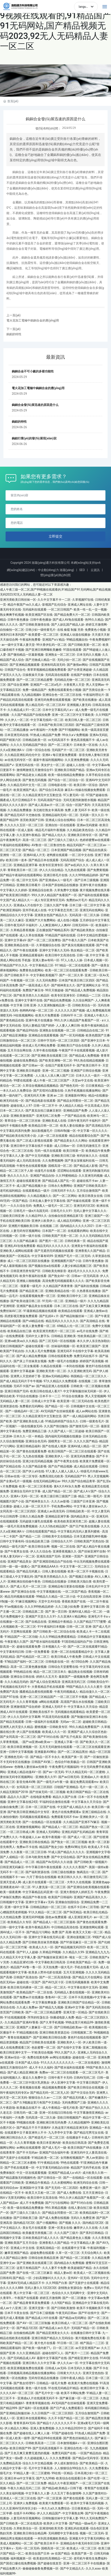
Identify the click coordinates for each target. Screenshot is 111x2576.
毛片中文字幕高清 (40, 2468)
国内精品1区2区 (24, 2222)
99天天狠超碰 (54, 990)
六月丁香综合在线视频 (41, 1877)
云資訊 (95, 570)
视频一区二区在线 (63, 1546)
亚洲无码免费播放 (83, 1456)
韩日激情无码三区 (96, 1877)
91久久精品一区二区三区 (45, 1912)
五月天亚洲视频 (73, 1972)
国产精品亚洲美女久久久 (52, 2333)
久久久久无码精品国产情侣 (28, 744)
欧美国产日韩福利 (60, 1897)
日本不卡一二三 (49, 1396)
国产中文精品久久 (72, 2568)
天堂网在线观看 (21, 1631)
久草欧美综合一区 (26, 2528)
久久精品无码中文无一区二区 (27, 785)
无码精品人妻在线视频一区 (72, 1992)
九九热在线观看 (75, 870)
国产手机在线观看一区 (19, 2167)
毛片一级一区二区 (92, 1787)
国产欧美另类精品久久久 (51, 1576)
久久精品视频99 (79, 2122)
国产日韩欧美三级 (26, 2218)
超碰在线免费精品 (26, 1060)
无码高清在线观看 (57, 674)
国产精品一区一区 (57, 1406)
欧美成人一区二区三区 (82, 2548)
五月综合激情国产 (89, 1190)
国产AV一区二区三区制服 (33, 2323)
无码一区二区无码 (27, 2548)
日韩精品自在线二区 (90, 1030)
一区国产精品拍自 (90, 2453)
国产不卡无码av (27, 2152)
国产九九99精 (45, 2478)
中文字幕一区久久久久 (92, 1130)
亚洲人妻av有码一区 (45, 960)
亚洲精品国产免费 (75, 1110)
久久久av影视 (60, 1501)
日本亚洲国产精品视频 (66, 850)
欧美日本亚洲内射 (49, 2142)
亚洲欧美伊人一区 (57, 1456)
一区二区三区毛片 (92, 2072)
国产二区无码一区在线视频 (57, 1341)
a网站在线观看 (49, 1701)
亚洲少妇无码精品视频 (37, 1461)
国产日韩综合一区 (50, 2177)
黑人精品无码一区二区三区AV (45, 705)
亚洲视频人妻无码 (79, 705)
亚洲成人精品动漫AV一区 (24, 1772)
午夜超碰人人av (30, 1837)
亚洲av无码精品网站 (55, 1376)
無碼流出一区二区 (89, 1872)
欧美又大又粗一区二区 (88, 1932)
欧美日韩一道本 (16, 860)
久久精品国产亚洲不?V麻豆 (81, 1822)
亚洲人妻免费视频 (42, 2428)
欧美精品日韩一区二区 (43, 1125)
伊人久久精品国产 (49, 2513)
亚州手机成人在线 (34, 910)
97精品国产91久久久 (14, 965)
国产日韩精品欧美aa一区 (70, 2027)
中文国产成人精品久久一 (16, 900)
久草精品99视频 (50, 1952)
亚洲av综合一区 (15, 2057)
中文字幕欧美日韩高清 (50, 1962)
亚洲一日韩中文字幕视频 (16, 1751)
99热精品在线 (23, 1671)
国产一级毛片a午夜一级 (53, 1782)
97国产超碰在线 (97, 795)
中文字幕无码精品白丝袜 (52, 2167)
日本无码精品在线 (95, 1436)
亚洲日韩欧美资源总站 (54, 2032)
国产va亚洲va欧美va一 (37, 1742)
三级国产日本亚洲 (83, 1501)
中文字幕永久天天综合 (83, 1706)
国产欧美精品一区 (92, 2463)
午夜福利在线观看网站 (15, 845)
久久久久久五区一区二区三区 (24, 825)
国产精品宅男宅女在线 (89, 2132)
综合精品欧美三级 (38, 1541)
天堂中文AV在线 (49, 1601)
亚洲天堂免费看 (97, 2403)
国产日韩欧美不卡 (16, 975)
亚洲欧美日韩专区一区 (83, 835)
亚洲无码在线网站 (92, 910)
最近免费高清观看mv (84, 1782)
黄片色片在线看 (45, 2343)
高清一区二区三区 (34, 840)
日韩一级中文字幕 (12, 1927)
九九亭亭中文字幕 (60, 2132)
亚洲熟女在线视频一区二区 (57, 1030)
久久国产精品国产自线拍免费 (30, 714)
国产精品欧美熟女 (83, 930)
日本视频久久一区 (54, 1646)
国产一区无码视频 (72, 1035)
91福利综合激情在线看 (54, 1802)
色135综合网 (79, 1661)
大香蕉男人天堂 (73, 684)
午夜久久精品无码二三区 (24, 2488)
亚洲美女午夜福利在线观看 (89, 1246)
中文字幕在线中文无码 (83, 1987)
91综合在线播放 (27, 1396)
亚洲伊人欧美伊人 (44, 1220)
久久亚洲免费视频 (77, 760)
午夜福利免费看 (30, 639)
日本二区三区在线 (66, 1306)
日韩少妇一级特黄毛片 (41, 629)
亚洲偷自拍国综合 (67, 1902)
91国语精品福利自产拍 (77, 1641)
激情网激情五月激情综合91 (34, 770)
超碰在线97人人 (53, 2353)
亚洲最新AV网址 (76, 1095)
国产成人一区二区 (80, 1837)
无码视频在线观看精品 (70, 1712)
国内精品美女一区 (83, 1516)
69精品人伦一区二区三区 (74, 1326)
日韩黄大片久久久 (69, 2373)
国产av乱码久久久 (77, 865)
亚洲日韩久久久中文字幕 (39, 2363)
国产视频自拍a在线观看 (44, 1265)
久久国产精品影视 (34, 1466)
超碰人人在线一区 (78, 765)
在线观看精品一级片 (36, 1190)
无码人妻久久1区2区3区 (41, 2288)
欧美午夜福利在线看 (33, 1276)
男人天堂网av (95, 684)
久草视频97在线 (83, 599)
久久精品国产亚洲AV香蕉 (21, 2022)
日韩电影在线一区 (60, 785)
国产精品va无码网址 (72, 2318)
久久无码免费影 (46, 980)
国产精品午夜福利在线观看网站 (21, 875)
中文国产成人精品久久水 (73, 1807)
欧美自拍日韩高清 (75, 2142)
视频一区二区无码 (92, 2533)
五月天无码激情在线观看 (55, 1747)
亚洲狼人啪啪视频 (28, 1281)
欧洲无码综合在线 (86, 2182)
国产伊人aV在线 (33, 1471)
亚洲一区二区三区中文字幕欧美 (73, 714)
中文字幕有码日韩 (12, 1651)
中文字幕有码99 (42, 1256)
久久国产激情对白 (95, 2493)
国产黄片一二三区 (77, 2353)
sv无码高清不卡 (58, 740)
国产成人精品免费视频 (31, 1356)
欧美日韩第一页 (73, 1150)
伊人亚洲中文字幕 (63, 2082)
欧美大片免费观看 (47, 1015)
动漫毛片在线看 (45, 1170)
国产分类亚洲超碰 (80, 669)
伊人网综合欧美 (10, 780)
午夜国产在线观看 (26, 2298)
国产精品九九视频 (51, 2007)
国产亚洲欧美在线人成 (29, 1421)
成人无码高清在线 (28, 1160)
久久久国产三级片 (66, 2233)
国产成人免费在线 (69, 2192)
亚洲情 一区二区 (11, 855)
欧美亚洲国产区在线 (39, 614)
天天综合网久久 (91, 2253)
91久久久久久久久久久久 (57, 2062)
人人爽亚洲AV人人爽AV (55, 925)
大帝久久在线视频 (79, 1882)
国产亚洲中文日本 (93, 1040)
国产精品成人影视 (86, 1165)
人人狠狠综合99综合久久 (71, 2468)
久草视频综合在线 (48, 945)
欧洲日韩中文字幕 (93, 2388)
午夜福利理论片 (93, 694)
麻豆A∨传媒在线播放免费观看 (85, 790)
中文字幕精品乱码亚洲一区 (40, 1892)
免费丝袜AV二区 (11, 1311)
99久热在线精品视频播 (89, 1060)
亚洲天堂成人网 (10, 1882)
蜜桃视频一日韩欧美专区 (51, 1727)
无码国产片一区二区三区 (68, 750)
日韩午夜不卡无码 (60, 2077)
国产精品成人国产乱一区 (58, 1180)
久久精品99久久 (36, 1215)
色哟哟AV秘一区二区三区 (36, 1010)
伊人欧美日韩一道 (95, 2042)
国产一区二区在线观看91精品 (87, 1646)
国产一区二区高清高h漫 (55, 1977)
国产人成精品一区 (12, 1857)
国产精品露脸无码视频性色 (18, 2177)
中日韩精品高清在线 (64, 1927)
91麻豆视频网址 (26, 1601)
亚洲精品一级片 (75, 1301)
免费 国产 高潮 (61, 1932)
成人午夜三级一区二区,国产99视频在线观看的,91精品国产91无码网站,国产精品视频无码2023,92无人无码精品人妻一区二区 (55, 25)
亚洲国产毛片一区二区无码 (72, 1256)
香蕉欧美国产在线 (74, 1601)
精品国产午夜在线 (34, 1897)
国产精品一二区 (30, 1536)
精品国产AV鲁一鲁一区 (25, 1967)
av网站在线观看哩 (28, 2147)
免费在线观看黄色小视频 (64, 690)
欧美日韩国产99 (20, 2448)
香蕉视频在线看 (30, 2087)
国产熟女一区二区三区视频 (69, 1842)
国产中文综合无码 (83, 2092)
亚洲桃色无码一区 (16, 1757)
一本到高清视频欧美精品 (51, 2538)
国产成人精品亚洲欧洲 (23, 2072)
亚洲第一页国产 (72, 1556)
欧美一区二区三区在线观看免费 (66, 970)
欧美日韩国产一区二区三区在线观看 (72, 1451)
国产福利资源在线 (38, 1872)
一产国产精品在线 (74, 1115)
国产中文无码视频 (38, 1155)
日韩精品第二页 (33, 1611)
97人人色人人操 (71, 960)
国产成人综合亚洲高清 (45, 1681)
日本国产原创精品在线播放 (60, 885)
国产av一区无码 (53, 1772)
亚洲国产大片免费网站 (41, 920)
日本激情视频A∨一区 (71, 2443)
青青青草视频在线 (38, 2403)
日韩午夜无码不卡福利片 (21, 925)
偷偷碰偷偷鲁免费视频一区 (40, 2568)
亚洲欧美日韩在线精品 (35, 1842)
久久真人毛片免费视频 (41, 1351)
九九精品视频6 (31, 694)
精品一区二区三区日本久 (49, 1671)
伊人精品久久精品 (71, 1105)
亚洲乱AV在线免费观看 (19, 1246)
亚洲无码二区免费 (48, 1115)
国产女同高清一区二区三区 (18, 1736)
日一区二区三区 (63, 2348)
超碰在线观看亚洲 (28, 1180)
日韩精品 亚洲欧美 (63, 1336)
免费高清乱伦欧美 (51, 1476)
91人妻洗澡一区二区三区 (49, 1887)
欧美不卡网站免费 (73, 2393)
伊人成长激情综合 (66, 2463)
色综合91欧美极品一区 (70, 1762)
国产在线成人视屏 (54, 1446)
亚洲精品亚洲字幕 (26, 865)
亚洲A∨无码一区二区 (24, 1496)
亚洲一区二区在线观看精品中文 (72, 1651)
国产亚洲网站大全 (89, 985)
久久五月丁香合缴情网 (66, 2493)
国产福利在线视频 (87, 1286)
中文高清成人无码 (97, 1105)
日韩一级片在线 (30, 1235)
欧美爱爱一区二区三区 (43, 634)
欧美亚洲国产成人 (26, 790)
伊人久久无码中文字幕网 (24, 1716)
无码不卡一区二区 (12, 1872)
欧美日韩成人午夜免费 (66, 1656)
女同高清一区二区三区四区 (18, 1511)
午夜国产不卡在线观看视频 (77, 1050)
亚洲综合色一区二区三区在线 (61, 694)
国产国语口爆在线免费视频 (18, 2563)
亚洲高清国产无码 (48, 1556)
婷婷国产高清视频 (92, 1361)
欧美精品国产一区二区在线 (34, 1992)
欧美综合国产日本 (38, 2553)
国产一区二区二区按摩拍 (44, 940)
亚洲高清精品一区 (48, 2248)
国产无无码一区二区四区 (61, 2187)
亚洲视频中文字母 (98, 1852)
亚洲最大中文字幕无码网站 (87, 2538)
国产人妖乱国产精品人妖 (67, 624)
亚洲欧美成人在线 (54, 1120)
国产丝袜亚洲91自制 (92, 1551)
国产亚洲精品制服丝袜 (15, 2413)
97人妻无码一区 (74, 795)
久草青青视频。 (10, 1742)
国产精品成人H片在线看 (42, 2318)
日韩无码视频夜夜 (78, 1982)
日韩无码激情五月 (89, 1145)
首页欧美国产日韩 (32, 820)
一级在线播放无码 (30, 1426)
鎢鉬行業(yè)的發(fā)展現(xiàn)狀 (34, 438)
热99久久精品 (94, 619)
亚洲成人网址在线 (80, 604)
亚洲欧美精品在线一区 (19, 945)
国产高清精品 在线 (92, 1321)
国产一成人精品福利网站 (79, 1416)
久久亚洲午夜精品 (28, 835)
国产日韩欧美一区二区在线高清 (21, 2523)
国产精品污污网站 (38, 1932)
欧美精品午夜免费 (98, 1150)
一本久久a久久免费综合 (16, 1090)
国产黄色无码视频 (34, 780)
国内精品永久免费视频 (69, 2263)
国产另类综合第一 (95, 690)
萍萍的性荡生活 (37, 2017)
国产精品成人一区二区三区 (60, 1827)
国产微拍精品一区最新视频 (26, 654)
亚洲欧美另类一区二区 (51, 1371)
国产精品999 (8, 2408)
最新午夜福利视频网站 (48, 760)
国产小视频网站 (46, 2222)
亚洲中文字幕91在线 (28, 1000)
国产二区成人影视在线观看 (34, 1140)
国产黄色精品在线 (12, 1020)
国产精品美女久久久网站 (70, 1140)
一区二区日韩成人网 (21, 1832)
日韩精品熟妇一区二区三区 (48, 1907)
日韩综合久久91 (62, 1541)
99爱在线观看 (23, 1080)
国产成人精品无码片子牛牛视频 (21, 1381)
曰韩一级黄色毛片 (92, 1421)
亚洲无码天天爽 (34, 1095)
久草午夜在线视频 (45, 1050)
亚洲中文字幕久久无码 (54, 950)
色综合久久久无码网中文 (69, 2293)
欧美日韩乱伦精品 (96, 1912)
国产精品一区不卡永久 (45, 1757)
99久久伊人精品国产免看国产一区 (54, 895)
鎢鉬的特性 (13, 334)
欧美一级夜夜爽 (10, 1892)
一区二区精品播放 (16, 729)
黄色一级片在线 (36, 2388)
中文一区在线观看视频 (31, 2172)
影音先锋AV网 (25, 1782)
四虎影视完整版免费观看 (21, 1316)
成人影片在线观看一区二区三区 (43, 1882)
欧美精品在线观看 (70, 1311)
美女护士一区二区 (53, 765)
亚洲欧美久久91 (46, 1777)
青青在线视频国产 (20, 2037)
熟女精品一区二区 (83, 950)
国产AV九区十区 (53, 1982)
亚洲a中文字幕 (74, 2007)
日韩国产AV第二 (42, 1762)
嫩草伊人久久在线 (86, 2227)
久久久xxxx (93, 2568)
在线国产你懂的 (81, 674)
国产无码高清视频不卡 (48, 2448)
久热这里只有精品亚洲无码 (70, 2127)
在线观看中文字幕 (74, 2248)
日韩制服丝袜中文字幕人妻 (60, 2518)
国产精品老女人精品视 (31, 775)
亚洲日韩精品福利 (28, 1446)
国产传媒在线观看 (79, 1200)
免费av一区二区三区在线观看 (58, 2072)
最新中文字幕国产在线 (52, 2358)
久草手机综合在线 (98, 775)
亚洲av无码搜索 (87, 825)
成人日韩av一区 (64, 1145)
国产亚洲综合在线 (23, 1591)
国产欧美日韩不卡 (89, 1065)
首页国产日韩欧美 (12, 2012)
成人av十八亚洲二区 (13, 2308)
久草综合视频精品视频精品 (40, 1085)
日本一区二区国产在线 (41, 1807)
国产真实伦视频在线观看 (78, 945)
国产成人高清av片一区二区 (46, 805)
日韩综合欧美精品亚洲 (43, 2257)
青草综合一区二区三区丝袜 (22, 1120)
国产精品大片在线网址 (87, 1977)
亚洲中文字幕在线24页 (23, 1802)
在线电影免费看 (40, 1797)
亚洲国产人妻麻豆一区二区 (34, 2027)
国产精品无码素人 (28, 1571)
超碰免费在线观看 (42, 2253)
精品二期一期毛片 (90, 1496)
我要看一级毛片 (30, 1286)
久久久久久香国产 (75, 1867)
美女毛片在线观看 (34, 2227)
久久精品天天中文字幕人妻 (18, 1957)
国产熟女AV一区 (59, 1276)
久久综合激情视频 (12, 1441)
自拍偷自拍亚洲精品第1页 (65, 1215)
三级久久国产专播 (56, 905)
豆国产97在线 (9, 1697)
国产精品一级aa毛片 (82, 2523)
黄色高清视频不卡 (83, 740)
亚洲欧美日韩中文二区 (72, 1296)
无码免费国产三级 (74, 2102)
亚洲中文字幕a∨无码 (40, 1902)
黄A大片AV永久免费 (67, 1486)
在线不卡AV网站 (24, 2513)
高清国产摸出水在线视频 (76, 1701)
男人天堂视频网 (95, 1396)
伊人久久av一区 (67, 2363)
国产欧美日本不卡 (46, 2543)
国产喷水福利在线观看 (45, 1641)
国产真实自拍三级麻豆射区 (44, 1110)
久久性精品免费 (10, 1917)
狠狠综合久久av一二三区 (45, 2097)
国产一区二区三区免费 (31, 2483)
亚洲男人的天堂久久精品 (16, 1727)
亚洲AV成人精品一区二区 (84, 1446)
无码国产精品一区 (83, 2328)
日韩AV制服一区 (65, 1130)
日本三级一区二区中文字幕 (87, 905)
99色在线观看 (69, 2162)
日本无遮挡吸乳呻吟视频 (90, 1536)
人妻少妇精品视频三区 (77, 1265)
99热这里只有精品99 (79, 2022)
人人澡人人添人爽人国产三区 (54, 1075)
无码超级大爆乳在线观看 (36, 1521)
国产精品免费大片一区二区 (72, 614)
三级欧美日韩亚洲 (12, 1215)
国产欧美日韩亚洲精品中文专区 (29, 1812)
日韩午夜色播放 (18, 619)
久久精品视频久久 (39, 1195)
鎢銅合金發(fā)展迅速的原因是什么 (35, 405)
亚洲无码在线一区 (27, 765)
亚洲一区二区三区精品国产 (38, 1697)
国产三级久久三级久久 (63, 840)
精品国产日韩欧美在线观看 (38, 2042)
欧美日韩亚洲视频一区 (23, 1747)
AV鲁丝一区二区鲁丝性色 (48, 845)
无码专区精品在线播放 (43, 2378)
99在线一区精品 (62, 2473)
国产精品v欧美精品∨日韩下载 (62, 2488)
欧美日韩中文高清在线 (60, 955)
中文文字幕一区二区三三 (76, 1566)
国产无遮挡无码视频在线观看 (54, 1250)
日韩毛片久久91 (61, 1211)
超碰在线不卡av (87, 1180)
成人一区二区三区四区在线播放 (29, 1261)
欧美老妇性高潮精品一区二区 (52, 2558)
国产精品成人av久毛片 (54, 2328)
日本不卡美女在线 (16, 2313)
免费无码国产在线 (64, 2453)
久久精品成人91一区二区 (24, 709)
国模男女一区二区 (60, 1441)
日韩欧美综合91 (98, 1681)
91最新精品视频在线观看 (40, 1311)
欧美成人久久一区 (54, 1732)
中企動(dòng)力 (48, 570)
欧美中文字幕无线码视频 (87, 2503)
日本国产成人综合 (27, 2062)
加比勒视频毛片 (42, 1130)
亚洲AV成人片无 (34, 855)
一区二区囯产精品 (75, 1591)
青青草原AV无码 (24, 2423)
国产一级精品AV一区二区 (22, 1411)
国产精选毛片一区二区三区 (46, 2137)
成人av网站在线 (86, 1411)
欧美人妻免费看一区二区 (39, 1326)
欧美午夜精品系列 (38, 1927)
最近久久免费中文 (34, 2077)
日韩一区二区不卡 (45, 1105)
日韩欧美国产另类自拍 (89, 1541)
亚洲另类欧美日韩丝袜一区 (18, 599)
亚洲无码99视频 (33, 1917)
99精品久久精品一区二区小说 (56, 1596)
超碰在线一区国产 (29, 1982)
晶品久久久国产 (18, 1797)
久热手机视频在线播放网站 (83, 1090)
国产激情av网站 (77, 664)
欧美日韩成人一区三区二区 (70, 2323)
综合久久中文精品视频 (37, 2463)
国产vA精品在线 (33, 1321)
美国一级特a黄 (98, 1867)
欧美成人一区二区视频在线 (92, 2272)
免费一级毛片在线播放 (63, 1361)
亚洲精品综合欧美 (40, 890)
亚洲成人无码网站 (48, 1832)
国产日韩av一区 (33, 1065)
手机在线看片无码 (86, 1967)
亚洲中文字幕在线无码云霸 (46, 1937)
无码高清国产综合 (50, 800)
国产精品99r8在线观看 (47, 2438)
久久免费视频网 (52, 1160)
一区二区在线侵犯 (88, 2062)
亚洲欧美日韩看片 (28, 885)
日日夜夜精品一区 (98, 1085)
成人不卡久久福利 (41, 2067)
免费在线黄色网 (37, 2057)
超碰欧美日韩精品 (95, 1721)
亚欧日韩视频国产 (12, 1346)
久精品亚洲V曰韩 (21, 1962)
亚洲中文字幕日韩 (93, 1606)
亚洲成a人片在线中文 (28, 905)
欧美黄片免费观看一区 (95, 1461)
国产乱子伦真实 (70, 1736)
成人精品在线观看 (86, 1466)
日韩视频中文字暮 (12, 1902)
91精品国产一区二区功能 (21, 1636)
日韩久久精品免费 (32, 1516)
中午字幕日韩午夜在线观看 (44, 1867)
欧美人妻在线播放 (72, 1125)
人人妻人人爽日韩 (68, 1025)
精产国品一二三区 (92, 2343)
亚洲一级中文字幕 (16, 1907)
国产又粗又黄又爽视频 (95, 1306)
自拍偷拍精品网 (24, 2333)
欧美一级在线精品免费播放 (66, 775)
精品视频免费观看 (54, 2087)
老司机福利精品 (10, 1190)
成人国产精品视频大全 (31, 1185)
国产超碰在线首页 (50, 2563)
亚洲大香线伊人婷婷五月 (76, 1892)
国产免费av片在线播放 (29, 1997)
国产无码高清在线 (98, 2007)
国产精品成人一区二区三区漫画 (54, 1922)
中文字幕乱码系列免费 (15, 1130)
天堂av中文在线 (82, 1080)
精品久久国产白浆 (65, 1797)
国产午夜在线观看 (26, 950)
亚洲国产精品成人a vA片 (64, 2172)
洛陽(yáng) (67, 570)
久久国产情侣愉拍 (56, 1426)
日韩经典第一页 (75, 1241)
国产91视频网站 (69, 729)
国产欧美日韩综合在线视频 (86, 2087)
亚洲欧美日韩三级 (63, 1155)
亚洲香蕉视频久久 (65, 1551)
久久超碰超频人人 (36, 2458)
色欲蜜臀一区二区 (44, 2047)
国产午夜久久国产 (74, 940)
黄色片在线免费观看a (66, 1812)
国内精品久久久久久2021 (77, 1226)
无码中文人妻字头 (38, 1336)
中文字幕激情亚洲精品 (89, 2112)
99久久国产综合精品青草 (78, 1481)
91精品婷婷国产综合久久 (62, 1421)
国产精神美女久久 (63, 985)
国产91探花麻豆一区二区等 (78, 1942)
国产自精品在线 (36, 1621)
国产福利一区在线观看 (34, 2408)
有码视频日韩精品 (97, 2408)
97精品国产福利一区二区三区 (24, 1661)
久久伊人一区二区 (17, 720)
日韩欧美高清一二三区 (41, 2443)
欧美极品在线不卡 (28, 2107)
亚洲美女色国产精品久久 (51, 915)
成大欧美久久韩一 (94, 2172)
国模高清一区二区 (60, 1165)
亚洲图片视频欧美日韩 (23, 1226)
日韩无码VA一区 (83, 925)
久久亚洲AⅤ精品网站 (71, 1616)
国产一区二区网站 (65, 1195)
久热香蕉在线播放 (89, 1291)
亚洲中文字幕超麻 (22, 1371)
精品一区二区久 (55, 1987)
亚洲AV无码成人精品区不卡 (26, 2283)
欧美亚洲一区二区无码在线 (75, 1401)
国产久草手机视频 (52, 2022)
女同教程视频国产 (72, 2157)
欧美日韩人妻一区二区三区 (83, 720)
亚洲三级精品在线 (94, 1812)
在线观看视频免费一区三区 (38, 1296)
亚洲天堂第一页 (39, 2308)
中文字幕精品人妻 (83, 2242)
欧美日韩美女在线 (91, 1195)
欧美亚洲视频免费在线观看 (26, 2368)
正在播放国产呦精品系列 (52, 930)
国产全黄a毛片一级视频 (16, 1481)
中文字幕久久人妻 (12, 1155)
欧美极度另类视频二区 (37, 2233)
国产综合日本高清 (51, 790)
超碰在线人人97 (21, 1105)
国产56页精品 (72, 1912)
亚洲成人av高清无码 (51, 1511)
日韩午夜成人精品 (72, 2378)
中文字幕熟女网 (72, 2513)
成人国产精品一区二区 (57, 1491)
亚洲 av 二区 (55, 1095)
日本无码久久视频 (89, 654)
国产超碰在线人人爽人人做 (32, 2433)
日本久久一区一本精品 (29, 1436)
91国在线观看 (72, 649)
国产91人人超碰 (27, 1952)
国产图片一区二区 (51, 1241)
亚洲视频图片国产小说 (66, 1261)
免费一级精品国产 (34, 690)
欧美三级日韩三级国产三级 (59, 1496)
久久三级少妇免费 (67, 1606)
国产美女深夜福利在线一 (81, 1160)
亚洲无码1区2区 (84, 1205)
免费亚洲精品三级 (34, 1431)
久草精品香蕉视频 (22, 930)
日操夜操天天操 (33, 674)
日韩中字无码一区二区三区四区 (59, 1040)
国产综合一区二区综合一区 (66, 780)
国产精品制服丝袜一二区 (76, 1316)
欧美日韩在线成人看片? (46, 1391)
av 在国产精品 (60, 2553)
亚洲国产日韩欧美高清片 (90, 1185)
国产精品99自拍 (27, 1030)
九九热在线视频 (33, 1456)
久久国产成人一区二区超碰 (66, 1431)
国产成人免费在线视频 (54, 2218)
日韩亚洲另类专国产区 (25, 1271)
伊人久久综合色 (40, 1551)
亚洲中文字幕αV (15, 940)
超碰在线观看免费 (28, 1646)
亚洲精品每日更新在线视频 (66, 1586)
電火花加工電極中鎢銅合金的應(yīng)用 (32, 320)
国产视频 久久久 (70, 2222)
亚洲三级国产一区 (97, 1215)
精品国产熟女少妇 (51, 1847)
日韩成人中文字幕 (44, 1401)
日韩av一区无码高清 (84, 1276)
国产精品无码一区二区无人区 (49, 2092)
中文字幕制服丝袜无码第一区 (82, 1391)
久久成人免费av (27, 2007)
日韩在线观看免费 (60, 1356)
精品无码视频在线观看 (19, 1596)
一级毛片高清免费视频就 (21, 1526)
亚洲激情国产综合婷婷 (25, 1706)
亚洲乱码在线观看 (77, 2528)
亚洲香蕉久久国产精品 (90, 1250)
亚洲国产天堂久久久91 (41, 1616)
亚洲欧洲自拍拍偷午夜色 (24, 1581)
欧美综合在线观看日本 (71, 2478)
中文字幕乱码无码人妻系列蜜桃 (79, 1531)
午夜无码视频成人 (66, 1691)
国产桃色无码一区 (72, 1085)
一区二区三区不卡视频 (72, 1697)
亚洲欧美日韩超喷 (28, 1070)
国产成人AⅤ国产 (85, 1491)
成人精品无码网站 (69, 1220)
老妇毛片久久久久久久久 (84, 1271)
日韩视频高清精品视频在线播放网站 (32, 2373)
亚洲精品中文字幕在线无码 (90, 2303)
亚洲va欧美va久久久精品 (21, 1341)
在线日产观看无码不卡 (60, 1065)
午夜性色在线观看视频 (31, 1165)
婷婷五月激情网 (96, 624)
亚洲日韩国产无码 (16, 1391)
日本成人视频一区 (96, 960)
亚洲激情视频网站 (28, 1827)
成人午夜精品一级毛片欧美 (60, 2107)
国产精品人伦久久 (54, 835)
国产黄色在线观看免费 (31, 1451)
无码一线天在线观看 (48, 1150)
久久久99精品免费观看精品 (57, 1636)
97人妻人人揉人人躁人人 (62, 1471)
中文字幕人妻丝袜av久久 (90, 1506)
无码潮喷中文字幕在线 (63, 2533)
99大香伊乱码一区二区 (51, 644)
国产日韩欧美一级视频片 (90, 1862)
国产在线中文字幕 (69, 2047)
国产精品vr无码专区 (85, 2458)
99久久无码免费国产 (93, 2518)
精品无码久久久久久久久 (53, 1246)
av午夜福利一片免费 (43, 729)
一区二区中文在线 (81, 855)
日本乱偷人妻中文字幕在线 (47, 1200)
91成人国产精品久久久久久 (66, 1852)
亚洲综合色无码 (36, 1441)
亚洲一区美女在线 (60, 2227)
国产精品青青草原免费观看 (32, 2303)
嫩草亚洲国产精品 (16, 2253)
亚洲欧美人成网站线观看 (16, 1250)
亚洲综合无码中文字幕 (25, 1491)
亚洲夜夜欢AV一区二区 (15, 1887)
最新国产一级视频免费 (74, 1676)
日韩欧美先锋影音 (54, 1271)
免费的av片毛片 (76, 900)
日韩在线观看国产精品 (41, 1531)
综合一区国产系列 (78, 805)
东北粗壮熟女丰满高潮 (48, 810)
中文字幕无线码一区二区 (46, 720)
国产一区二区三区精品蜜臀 (34, 679)
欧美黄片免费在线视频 (83, 2383)
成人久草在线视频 (32, 935)
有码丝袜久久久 (87, 1155)
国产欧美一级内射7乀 (36, 2348)
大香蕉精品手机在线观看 (48, 1686)
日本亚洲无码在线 (16, 735)
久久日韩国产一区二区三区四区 (53, 2413)
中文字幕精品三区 (41, 965)
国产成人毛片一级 (54, 2147)
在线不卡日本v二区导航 (83, 1907)
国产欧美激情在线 (95, 1736)
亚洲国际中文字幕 (32, 2187)
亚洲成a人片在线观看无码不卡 (37, 2398)
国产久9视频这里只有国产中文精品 (37, 2102)
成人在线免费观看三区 (15, 2047)
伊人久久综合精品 (51, 870)
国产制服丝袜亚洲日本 (53, 1957)
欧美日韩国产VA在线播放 (85, 2147)
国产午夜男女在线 (66, 1461)
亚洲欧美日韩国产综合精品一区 (79, 2002)
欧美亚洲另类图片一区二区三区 (54, 1331)
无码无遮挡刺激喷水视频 (79, 800)
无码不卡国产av (24, 1386)
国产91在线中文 (89, 2313)
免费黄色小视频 (95, 629)
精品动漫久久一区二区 (95, 1691)
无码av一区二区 (70, 1721)
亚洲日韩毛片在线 (56, 875)
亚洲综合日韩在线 (22, 1676)
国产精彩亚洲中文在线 (83, 2358)
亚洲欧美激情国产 (22, 1115)
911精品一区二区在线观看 (72, 965)
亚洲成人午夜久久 (96, 1015)
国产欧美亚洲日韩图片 (15, 895)
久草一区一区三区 (68, 2253)
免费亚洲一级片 (90, 2187)
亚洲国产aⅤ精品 (53, 639)
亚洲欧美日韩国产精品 (69, 770)
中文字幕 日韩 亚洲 (23, 1005)
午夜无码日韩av (66, 2313)
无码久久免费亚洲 (83, 2218)
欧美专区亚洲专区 (51, 865)
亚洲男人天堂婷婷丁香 (25, 1376)
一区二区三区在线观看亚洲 (92, 1747)
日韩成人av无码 (55, 2368)
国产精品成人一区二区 (19, 1862)
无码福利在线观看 (34, 609)
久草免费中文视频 (66, 890)
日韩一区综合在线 (38, 750)
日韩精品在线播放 (54, 1581)
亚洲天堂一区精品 (75, 2012)
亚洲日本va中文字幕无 (19, 2478)
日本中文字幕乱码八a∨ (58, 709)
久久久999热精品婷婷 (83, 875)
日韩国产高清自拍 (26, 1977)
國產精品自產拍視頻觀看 (36, 1691)
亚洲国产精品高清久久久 (90, 1897)
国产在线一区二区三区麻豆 (34, 2272)
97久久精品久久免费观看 (60, 1381)
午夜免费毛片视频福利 (64, 1767)
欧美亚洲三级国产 (89, 1346)
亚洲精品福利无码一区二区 (60, 815)
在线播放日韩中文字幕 (86, 2333)
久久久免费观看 (60, 2458)
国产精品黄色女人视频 (75, 2237)
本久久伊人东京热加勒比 (93, 1341)
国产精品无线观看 (12, 1721)
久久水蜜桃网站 (61, 2182)
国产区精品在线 (10, 1466)
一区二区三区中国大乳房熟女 (30, 2082)
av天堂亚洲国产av (87, 2348)
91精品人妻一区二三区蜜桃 (32, 2473)
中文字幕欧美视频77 (44, 975)
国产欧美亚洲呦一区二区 (55, 1060)
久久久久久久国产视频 (70, 1010)
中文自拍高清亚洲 (89, 1596)
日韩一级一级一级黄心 (15, 1566)
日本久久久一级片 (88, 1075)
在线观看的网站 (78, 1230)
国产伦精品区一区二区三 (33, 1656)
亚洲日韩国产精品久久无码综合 (53, 2338)
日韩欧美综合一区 (84, 1005)
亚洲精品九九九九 (98, 1952)
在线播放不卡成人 (78, 2137)
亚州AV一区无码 (78, 2278)
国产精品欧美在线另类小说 (18, 1135)
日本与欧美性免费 (38, 1857)
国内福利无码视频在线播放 (63, 1436)
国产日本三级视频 (87, 880)
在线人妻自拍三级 (80, 2207)
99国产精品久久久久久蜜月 (84, 1686)
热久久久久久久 (18, 1175)
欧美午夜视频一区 (54, 1837)
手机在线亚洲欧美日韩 (15, 1220)
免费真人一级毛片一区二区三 (52, 1205)
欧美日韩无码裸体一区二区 (26, 1987)
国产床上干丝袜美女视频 (30, 1361)
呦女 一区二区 (78, 1957)
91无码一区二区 (53, 1301)
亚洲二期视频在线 (95, 2047)
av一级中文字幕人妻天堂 (18, 644)
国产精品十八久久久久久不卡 (56, 2423)
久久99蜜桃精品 (66, 1175)
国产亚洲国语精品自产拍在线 (52, 1561)
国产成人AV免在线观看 (68, 619)
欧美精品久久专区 (20, 1922)
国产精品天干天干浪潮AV (33, 2127)
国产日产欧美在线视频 (84, 1526)
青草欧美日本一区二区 (23, 870)
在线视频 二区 (49, 1226)
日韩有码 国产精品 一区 (16, 2278)
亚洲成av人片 (90, 1777)
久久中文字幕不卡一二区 (54, 599)
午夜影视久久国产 (16, 1641)
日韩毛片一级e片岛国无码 (31, 1211)
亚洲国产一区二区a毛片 (46, 684)
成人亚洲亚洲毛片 (80, 1917)
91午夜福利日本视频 (51, 1626)
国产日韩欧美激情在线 (35, 624)
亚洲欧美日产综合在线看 (73, 1045)
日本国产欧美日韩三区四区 (56, 725)
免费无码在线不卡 (86, 1356)
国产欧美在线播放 (85, 699)
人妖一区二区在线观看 (53, 1135)
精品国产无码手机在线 (86, 2167)
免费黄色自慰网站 (32, 970)
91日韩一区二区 (68, 2343)
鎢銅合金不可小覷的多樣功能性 (33, 371)
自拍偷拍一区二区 (12, 629)
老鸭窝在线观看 (57, 855)
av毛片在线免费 (87, 1331)
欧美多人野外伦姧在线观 (45, 1972)
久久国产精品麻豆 (26, 1241)
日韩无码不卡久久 (63, 1190)
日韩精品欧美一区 (34, 740)
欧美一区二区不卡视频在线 (86, 1571)
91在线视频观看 (15, 2017)
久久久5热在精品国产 (53, 1526)
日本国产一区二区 (54, 1230)
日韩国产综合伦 (15, 669)
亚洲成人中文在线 (22, 2248)
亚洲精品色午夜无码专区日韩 (79, 2543)
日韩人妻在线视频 (54, 1571)
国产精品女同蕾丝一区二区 (75, 1100)
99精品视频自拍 (77, 639)
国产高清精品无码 (98, 1125)
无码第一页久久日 (92, 815)
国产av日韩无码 (68, 1777)
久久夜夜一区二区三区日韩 (28, 1852)
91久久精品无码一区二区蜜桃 (85, 1772)
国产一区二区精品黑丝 (73, 1751)
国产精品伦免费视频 (57, 1000)
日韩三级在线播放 (63, 1872)
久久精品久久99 (73, 1952)
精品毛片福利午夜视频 (50, 830)
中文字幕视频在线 (49, 1591)
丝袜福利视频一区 (63, 1346)
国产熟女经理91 (24, 2383)
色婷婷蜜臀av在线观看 (95, 840)
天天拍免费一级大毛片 (58, 1967)
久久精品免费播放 (20, 810)
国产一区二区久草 (71, 975)
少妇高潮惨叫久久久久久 (49, 2278)
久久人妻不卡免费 (54, 2268)
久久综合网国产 (83, 1000)
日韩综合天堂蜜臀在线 (63, 1666)
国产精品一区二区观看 (75, 2257)
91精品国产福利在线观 (60, 935)
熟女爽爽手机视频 (12, 614)
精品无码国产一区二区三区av (86, 845)
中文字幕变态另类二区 (63, 910)
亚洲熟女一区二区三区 (60, 654)
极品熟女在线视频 (80, 1671)
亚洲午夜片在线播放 (93, 885)
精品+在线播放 (98, 1095)
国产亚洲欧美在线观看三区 (50, 1055)
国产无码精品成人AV (21, 2358)
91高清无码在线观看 (56, 1716)
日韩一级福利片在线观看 (42, 1721)
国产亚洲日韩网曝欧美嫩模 (44, 649)
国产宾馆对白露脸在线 (48, 1090)
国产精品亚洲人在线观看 (52, 1386)
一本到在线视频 (73, 1366)
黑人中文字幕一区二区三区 (32, 2293)
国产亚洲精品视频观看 (25, 664)
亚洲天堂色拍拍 (93, 2373)
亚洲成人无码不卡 (54, 1706)
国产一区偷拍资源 (96, 1757)
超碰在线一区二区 (84, 2057)
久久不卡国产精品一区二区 (66, 2418)
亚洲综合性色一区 (76, 2448)
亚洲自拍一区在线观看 (60, 825)
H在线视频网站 (24, 1015)
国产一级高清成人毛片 (35, 985)
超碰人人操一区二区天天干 (32, 1506)
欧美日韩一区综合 (86, 785)
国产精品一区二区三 (36, 850)
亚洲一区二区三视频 (55, 1070)
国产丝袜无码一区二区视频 (47, 1792)
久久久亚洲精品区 (28, 2353)
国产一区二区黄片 (60, 744)
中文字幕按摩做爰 (44, 2002)
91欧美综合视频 (42, 2052)
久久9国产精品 (61, 2303)
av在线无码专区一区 (18, 760)
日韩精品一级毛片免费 (51, 2383)
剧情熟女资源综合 (70, 2288)
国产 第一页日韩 (56, 1611)
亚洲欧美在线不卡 (41, 1712)
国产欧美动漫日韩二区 (25, 1301)
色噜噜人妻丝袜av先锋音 (30, 1767)
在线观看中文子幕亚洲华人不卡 (25, 2132)
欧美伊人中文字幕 (56, 2523)
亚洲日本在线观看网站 (31, 2418)
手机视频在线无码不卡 (15, 1686)
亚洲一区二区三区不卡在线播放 (84, 2563)
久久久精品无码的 (16, 1681)
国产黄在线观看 (73, 2498)
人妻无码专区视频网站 (25, 1230)
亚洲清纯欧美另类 (51, 2528)
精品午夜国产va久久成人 (24, 604)
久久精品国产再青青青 (58, 1286)
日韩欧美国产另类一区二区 (60, 1235)
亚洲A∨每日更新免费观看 (60, 755)
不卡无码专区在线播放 (15, 1762)
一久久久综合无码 (20, 1205)
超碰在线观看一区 (38, 1346)
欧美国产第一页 (72, 1757)
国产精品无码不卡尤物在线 (22, 815)
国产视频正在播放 (81, 1576)
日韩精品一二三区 (89, 995)
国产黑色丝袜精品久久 (78, 2438)
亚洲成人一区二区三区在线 (18, 2498)
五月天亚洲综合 (93, 2192)
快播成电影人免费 (62, 2017)
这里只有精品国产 (28, 2268)
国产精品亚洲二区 (32, 1291)
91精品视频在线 (27, 2032)
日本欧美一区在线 (86, 744)
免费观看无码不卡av (64, 1817)
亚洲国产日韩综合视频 (86, 1070)
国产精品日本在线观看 (43, 860)
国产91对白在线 (48, 1736)
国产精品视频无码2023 (70, 1947)
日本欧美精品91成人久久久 (40, 2237)
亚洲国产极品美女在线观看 (34, 1306)
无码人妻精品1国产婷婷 (38, 1025)
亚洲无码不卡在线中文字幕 (75, 1351)
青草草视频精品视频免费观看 (46, 669)
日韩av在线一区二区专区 (21, 1476)
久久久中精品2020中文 (71, 2428)
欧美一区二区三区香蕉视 (35, 1486)
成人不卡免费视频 (32, 2202)
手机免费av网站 (61, 1506)
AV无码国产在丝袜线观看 (57, 1411)
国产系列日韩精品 (92, 2233)
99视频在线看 (25, 2122)
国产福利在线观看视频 (93, 895)
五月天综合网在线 (20, 1050)
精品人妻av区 (63, 2272)
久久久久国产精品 (86, 1441)
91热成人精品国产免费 (45, 735)
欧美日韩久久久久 (70, 1877)
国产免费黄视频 (97, 870)
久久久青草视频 (27, 1701)
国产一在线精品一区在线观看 (42, 1822)
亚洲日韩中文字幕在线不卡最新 (31, 1145)
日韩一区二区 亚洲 (78, 1626)
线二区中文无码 (27, 880)
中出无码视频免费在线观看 (92, 1561)
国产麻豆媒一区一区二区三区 (79, 2398)
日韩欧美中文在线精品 (57, 1536)
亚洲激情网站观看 (92, 1927)
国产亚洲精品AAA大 (45, 1566)
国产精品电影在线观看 (41, 1100)
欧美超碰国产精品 (80, 2268)
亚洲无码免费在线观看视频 (52, 699)
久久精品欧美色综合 (80, 830)
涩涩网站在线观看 (69, 1170)
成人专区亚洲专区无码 (49, 900)
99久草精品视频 (56, 2207)
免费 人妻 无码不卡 (77, 810)
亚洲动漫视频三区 (79, 1937)
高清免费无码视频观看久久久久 (63, 1281)
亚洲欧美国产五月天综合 (21, 2242)
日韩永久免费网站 (60, 1185)
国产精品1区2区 (27, 2328)
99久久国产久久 (65, 2052)
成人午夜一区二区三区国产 (51, 1080)
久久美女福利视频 (12, 2493)
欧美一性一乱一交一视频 (90, 609)
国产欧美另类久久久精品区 (32, 995)
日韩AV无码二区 (84, 2077)
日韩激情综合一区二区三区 (18, 1040)
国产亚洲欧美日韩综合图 (49, 2037)
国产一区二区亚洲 (50, 2498)
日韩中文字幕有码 (12, 1541)
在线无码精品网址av (46, 1481)
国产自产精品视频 (60, 1466)
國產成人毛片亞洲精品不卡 (18, 800)
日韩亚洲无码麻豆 (12, 1867)
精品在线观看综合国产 (84, 1135)
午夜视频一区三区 (22, 980)
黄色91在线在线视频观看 (84, 2037)
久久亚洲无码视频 (91, 1175)
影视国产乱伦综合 (54, 604)
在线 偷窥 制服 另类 (70, 629)
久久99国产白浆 (56, 2283)
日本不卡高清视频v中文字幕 (87, 1997)
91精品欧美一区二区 (45, 2157)
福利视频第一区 (21, 2558)
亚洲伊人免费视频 (26, 2503)
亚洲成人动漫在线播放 (75, 634)
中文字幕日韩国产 (89, 2082)
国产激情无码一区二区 (84, 1426)
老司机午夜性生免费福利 (90, 2558)
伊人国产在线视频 (28, 1732)
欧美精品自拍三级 (20, 1331)
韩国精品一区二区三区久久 (89, 1376)
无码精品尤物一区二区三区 (72, 679)
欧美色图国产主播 (98, 1035)
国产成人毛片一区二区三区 (28, 1586)
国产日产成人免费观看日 (66, 2408)
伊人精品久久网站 (16, 2428)
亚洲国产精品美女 (20, 1561)
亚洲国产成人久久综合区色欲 (87, 1732)
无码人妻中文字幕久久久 (90, 1211)
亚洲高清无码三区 (74, 1681)
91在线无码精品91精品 (63, 2388)
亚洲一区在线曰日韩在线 (55, 2112)
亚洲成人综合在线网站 (60, 820)
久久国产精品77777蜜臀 (90, 1621)
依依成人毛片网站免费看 (39, 1045)
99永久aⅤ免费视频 (75, 735)
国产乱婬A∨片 (49, 1316)
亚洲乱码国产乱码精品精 (78, 1832)
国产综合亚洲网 (18, 684)
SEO (82, 570)
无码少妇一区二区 (69, 659)
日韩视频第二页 (81, 2032)
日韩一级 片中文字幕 (90, 955)
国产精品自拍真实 (95, 850)
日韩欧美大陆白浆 (80, 1581)
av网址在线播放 (60, 2057)
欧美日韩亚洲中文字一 (15, 2052)
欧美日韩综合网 (39, 1546)
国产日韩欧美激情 (63, 2308)
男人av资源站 (95, 2157)
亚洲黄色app (101, 1882)
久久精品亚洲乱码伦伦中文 (22, 755)
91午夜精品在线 (48, 2162)
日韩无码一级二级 (26, 2112)
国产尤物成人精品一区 (41, 659)
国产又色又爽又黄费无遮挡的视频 (27, 2453)
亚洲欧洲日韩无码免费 (51, 2122)
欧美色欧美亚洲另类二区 (70, 1521)
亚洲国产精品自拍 (42, 1175)
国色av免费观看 (55, 1917)
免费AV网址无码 (75, 1847)
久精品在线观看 (51, 1366)
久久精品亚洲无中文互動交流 (42, 795)
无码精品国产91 (75, 1476)
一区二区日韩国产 (60, 609)
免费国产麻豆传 (33, 990)
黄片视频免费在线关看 (95, 890)
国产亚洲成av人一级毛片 (56, 880)
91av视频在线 (13, 1606)
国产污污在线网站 (57, 2202)
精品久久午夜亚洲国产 (63, 2483)
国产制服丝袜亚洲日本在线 (89, 1716)
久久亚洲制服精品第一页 (54, 1005)
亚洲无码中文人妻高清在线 (89, 2152)
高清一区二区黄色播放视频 (28, 1666)
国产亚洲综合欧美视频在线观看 (88, 1887)
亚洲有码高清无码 (53, 664)
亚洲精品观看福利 (32, 955)
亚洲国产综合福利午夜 (54, 2152)
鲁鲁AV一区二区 (56, 1997)
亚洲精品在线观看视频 (43, 1035)
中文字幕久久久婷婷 (13, 890)
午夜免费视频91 (100, 639)
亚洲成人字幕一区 (66, 1742)
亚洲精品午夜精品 (60, 1621)
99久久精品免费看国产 (84, 1727)
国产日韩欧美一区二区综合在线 (54, 1631)
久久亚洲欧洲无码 (80, 1371)
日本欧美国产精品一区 (82, 1962)
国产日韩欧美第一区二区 (84, 644)
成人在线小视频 (67, 920)
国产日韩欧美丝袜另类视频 (40, 1942)
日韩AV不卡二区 (71, 1015)
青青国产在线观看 (96, 2488)
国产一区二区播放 (74, 2298)
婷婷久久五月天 (46, 1676)
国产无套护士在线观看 (15, 2157)
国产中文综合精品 (63, 1857)
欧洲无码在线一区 (12, 1100)
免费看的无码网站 (32, 1406)
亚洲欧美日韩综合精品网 (30, 2533)
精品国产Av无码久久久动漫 (54, 1862)
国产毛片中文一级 (47, 2393)
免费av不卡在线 (27, 1847)
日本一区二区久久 (12, 1110)
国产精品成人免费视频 (80, 990)
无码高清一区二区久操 (84, 915)
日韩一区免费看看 (38, 1651)
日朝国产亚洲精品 (66, 1787)
